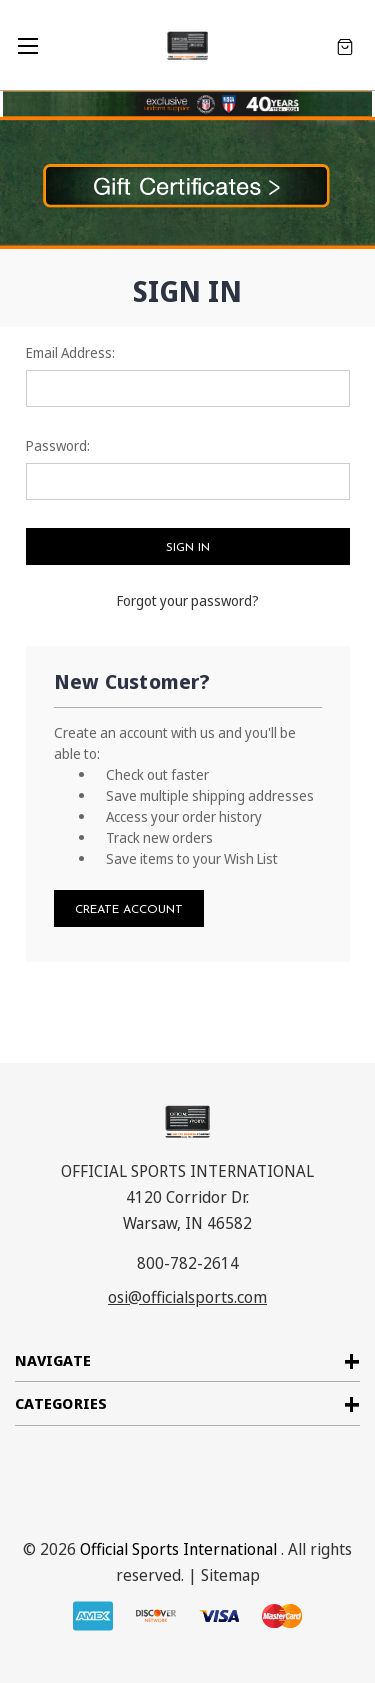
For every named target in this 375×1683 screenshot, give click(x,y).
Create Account (129, 910)
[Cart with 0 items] (345, 45)
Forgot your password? (188, 600)
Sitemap (230, 1575)
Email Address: (70, 352)
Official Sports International (178, 1549)
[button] (187, 183)
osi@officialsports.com (187, 1297)
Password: (58, 445)
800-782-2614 (188, 1263)
